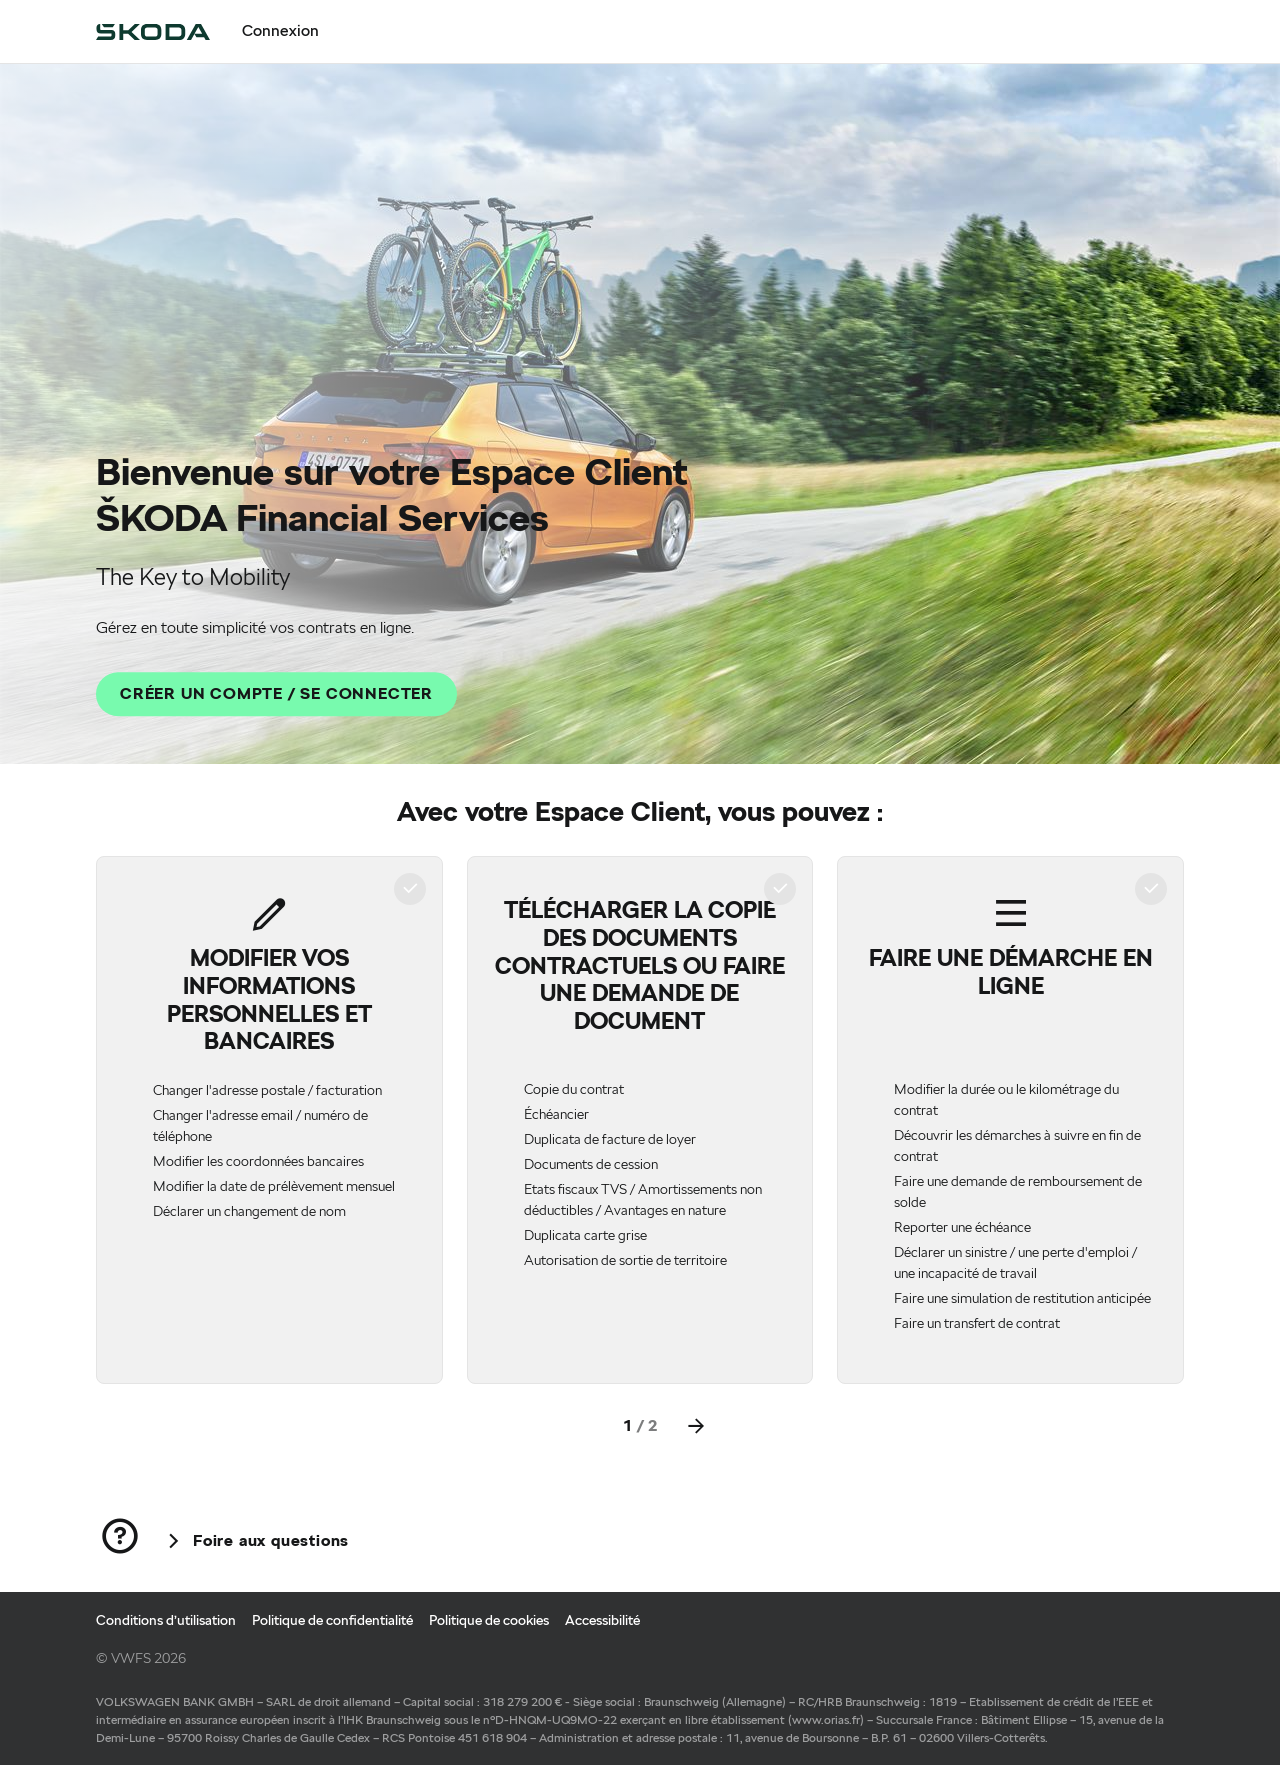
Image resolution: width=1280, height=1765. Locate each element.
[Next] (696, 1426)
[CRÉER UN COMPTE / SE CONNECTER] (276, 694)
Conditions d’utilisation (166, 1620)
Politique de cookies (489, 1620)
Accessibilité (602, 1620)
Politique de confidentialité (332, 1620)
